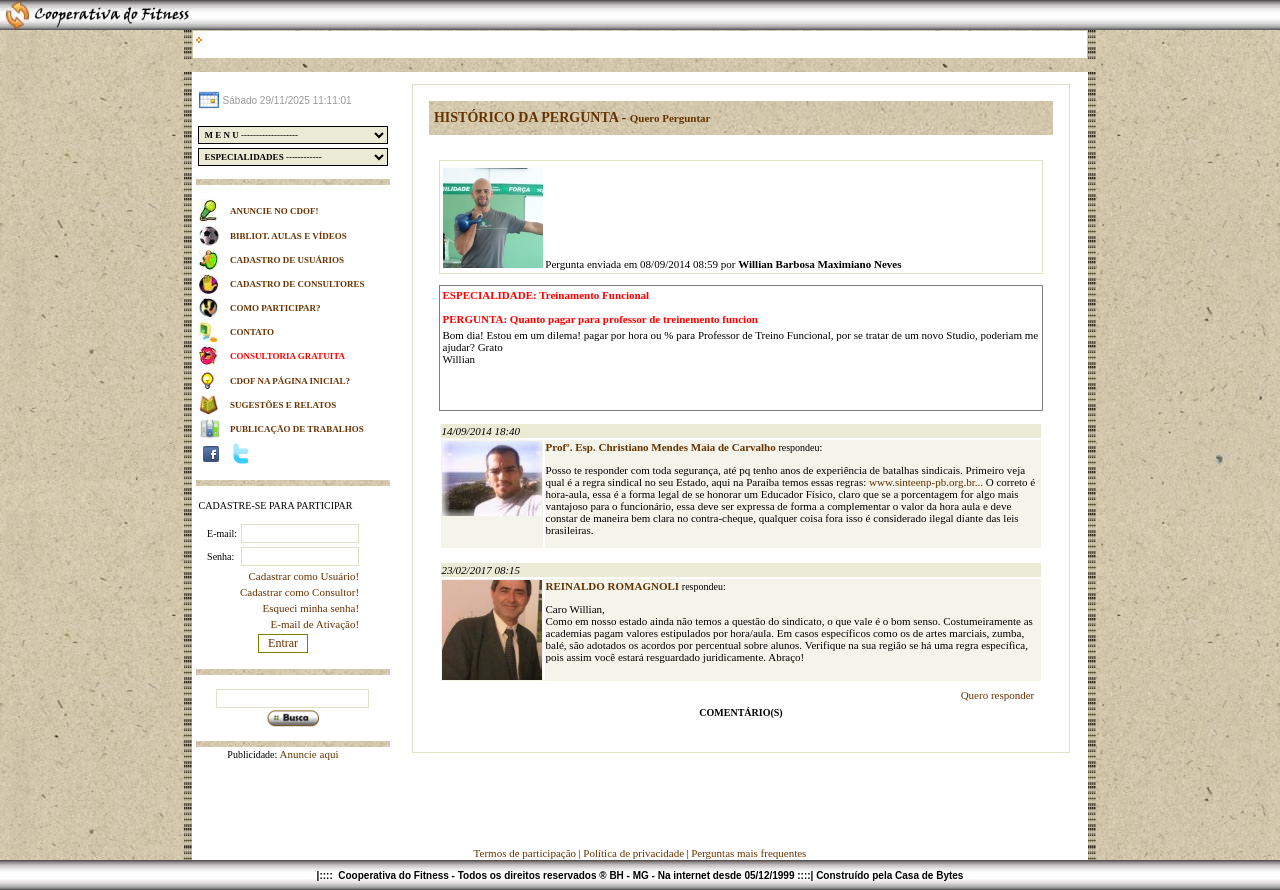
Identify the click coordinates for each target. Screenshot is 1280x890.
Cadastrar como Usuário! (304, 576)
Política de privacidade (633, 853)
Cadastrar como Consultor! (299, 592)
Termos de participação (526, 853)
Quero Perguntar (670, 118)
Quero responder (998, 695)
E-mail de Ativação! (315, 624)
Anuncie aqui (307, 754)
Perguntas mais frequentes (748, 853)
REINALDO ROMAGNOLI (614, 586)
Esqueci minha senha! (311, 608)
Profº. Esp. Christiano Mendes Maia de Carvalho (662, 447)
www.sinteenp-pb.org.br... (926, 482)
